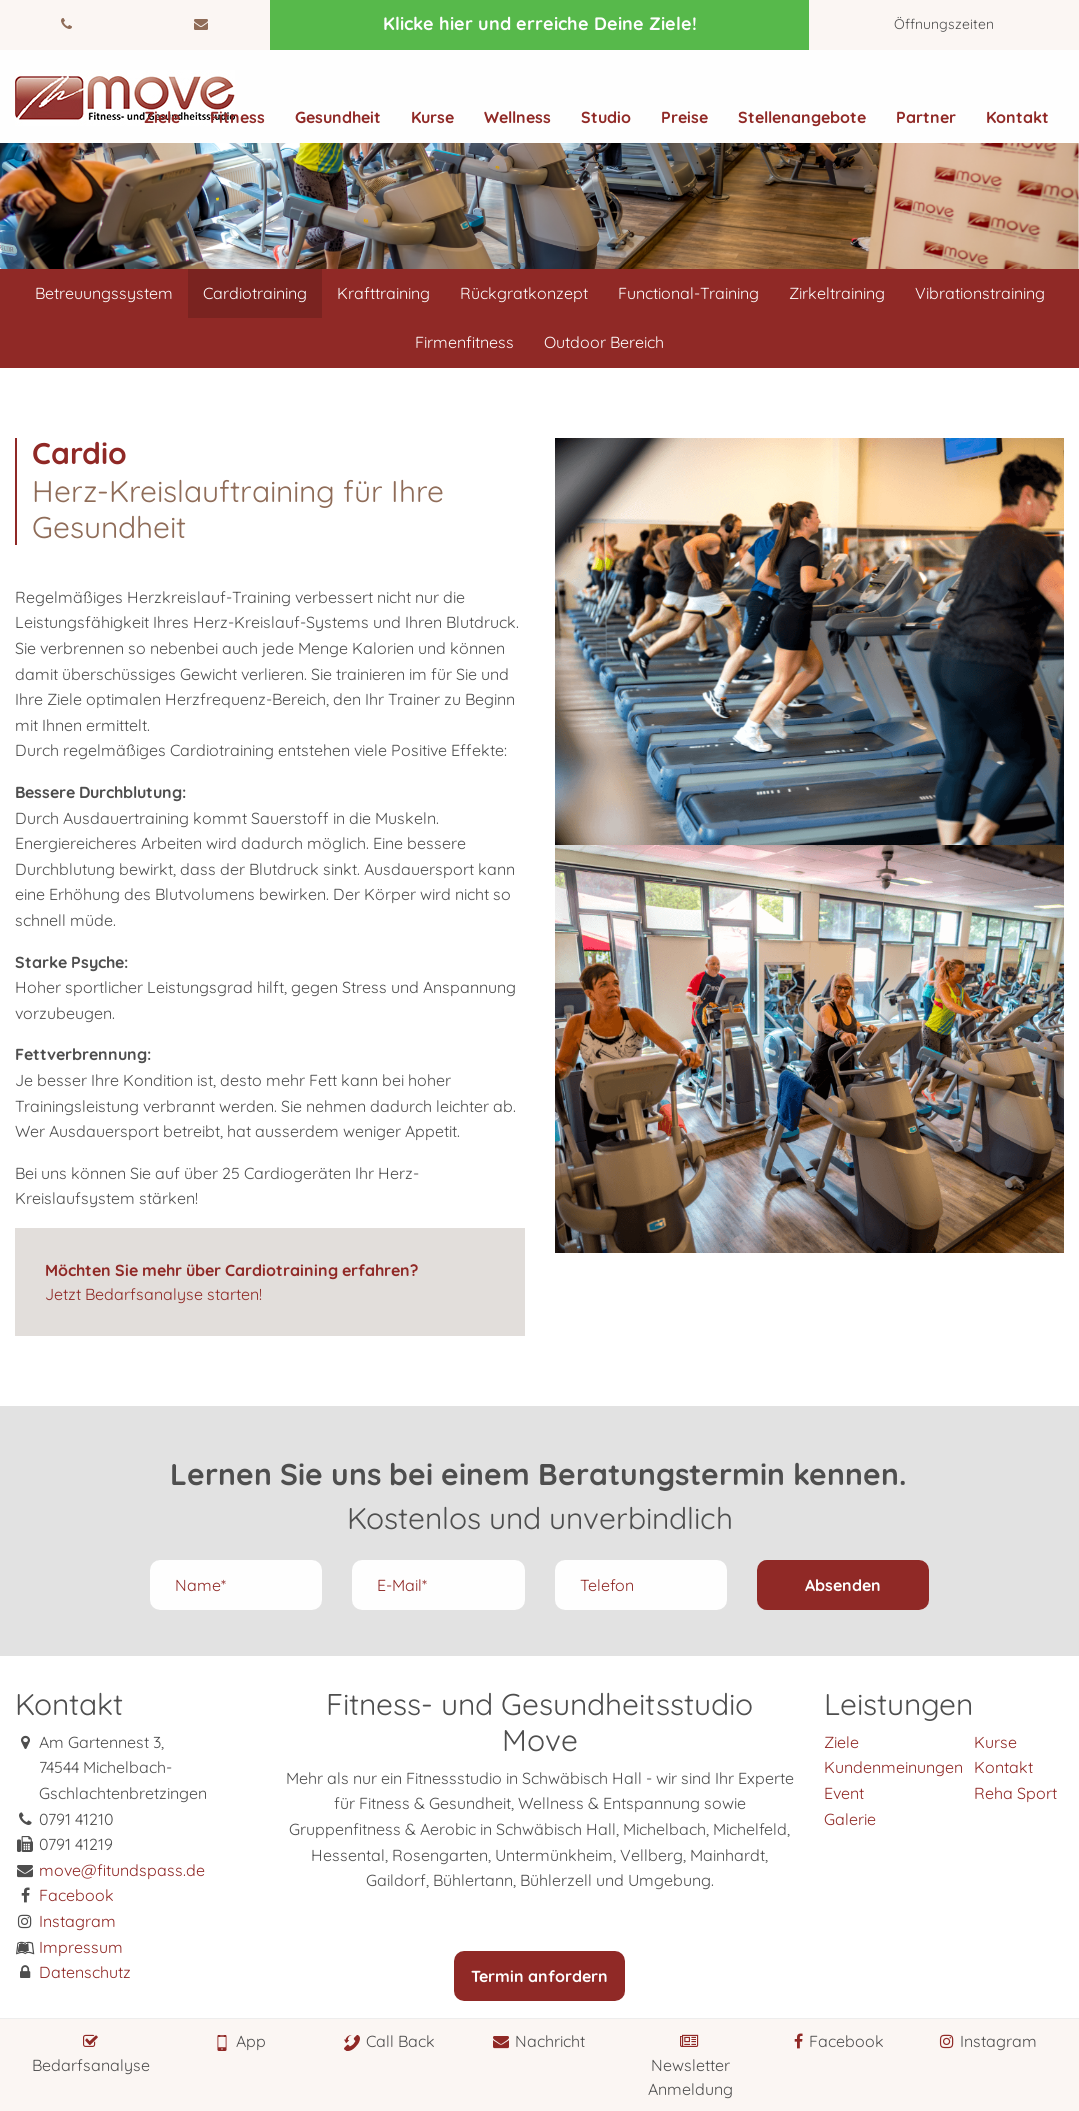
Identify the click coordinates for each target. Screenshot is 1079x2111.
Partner (926, 117)
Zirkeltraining (837, 293)
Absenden (843, 1585)
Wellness (517, 117)
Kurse (432, 117)
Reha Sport (1015, 1793)
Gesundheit (338, 117)
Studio (606, 117)
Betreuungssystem (104, 293)
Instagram (77, 1921)
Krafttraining (383, 293)
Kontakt (1017, 117)
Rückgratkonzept (524, 293)
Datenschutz (85, 1972)
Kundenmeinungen (893, 1767)
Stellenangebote (802, 117)
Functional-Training (688, 293)
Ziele (162, 117)
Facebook (76, 1895)
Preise (684, 117)
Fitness (237, 117)
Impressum (81, 1947)
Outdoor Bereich (604, 342)
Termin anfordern (539, 1976)
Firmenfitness (464, 342)
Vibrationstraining (980, 293)
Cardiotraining (255, 293)
